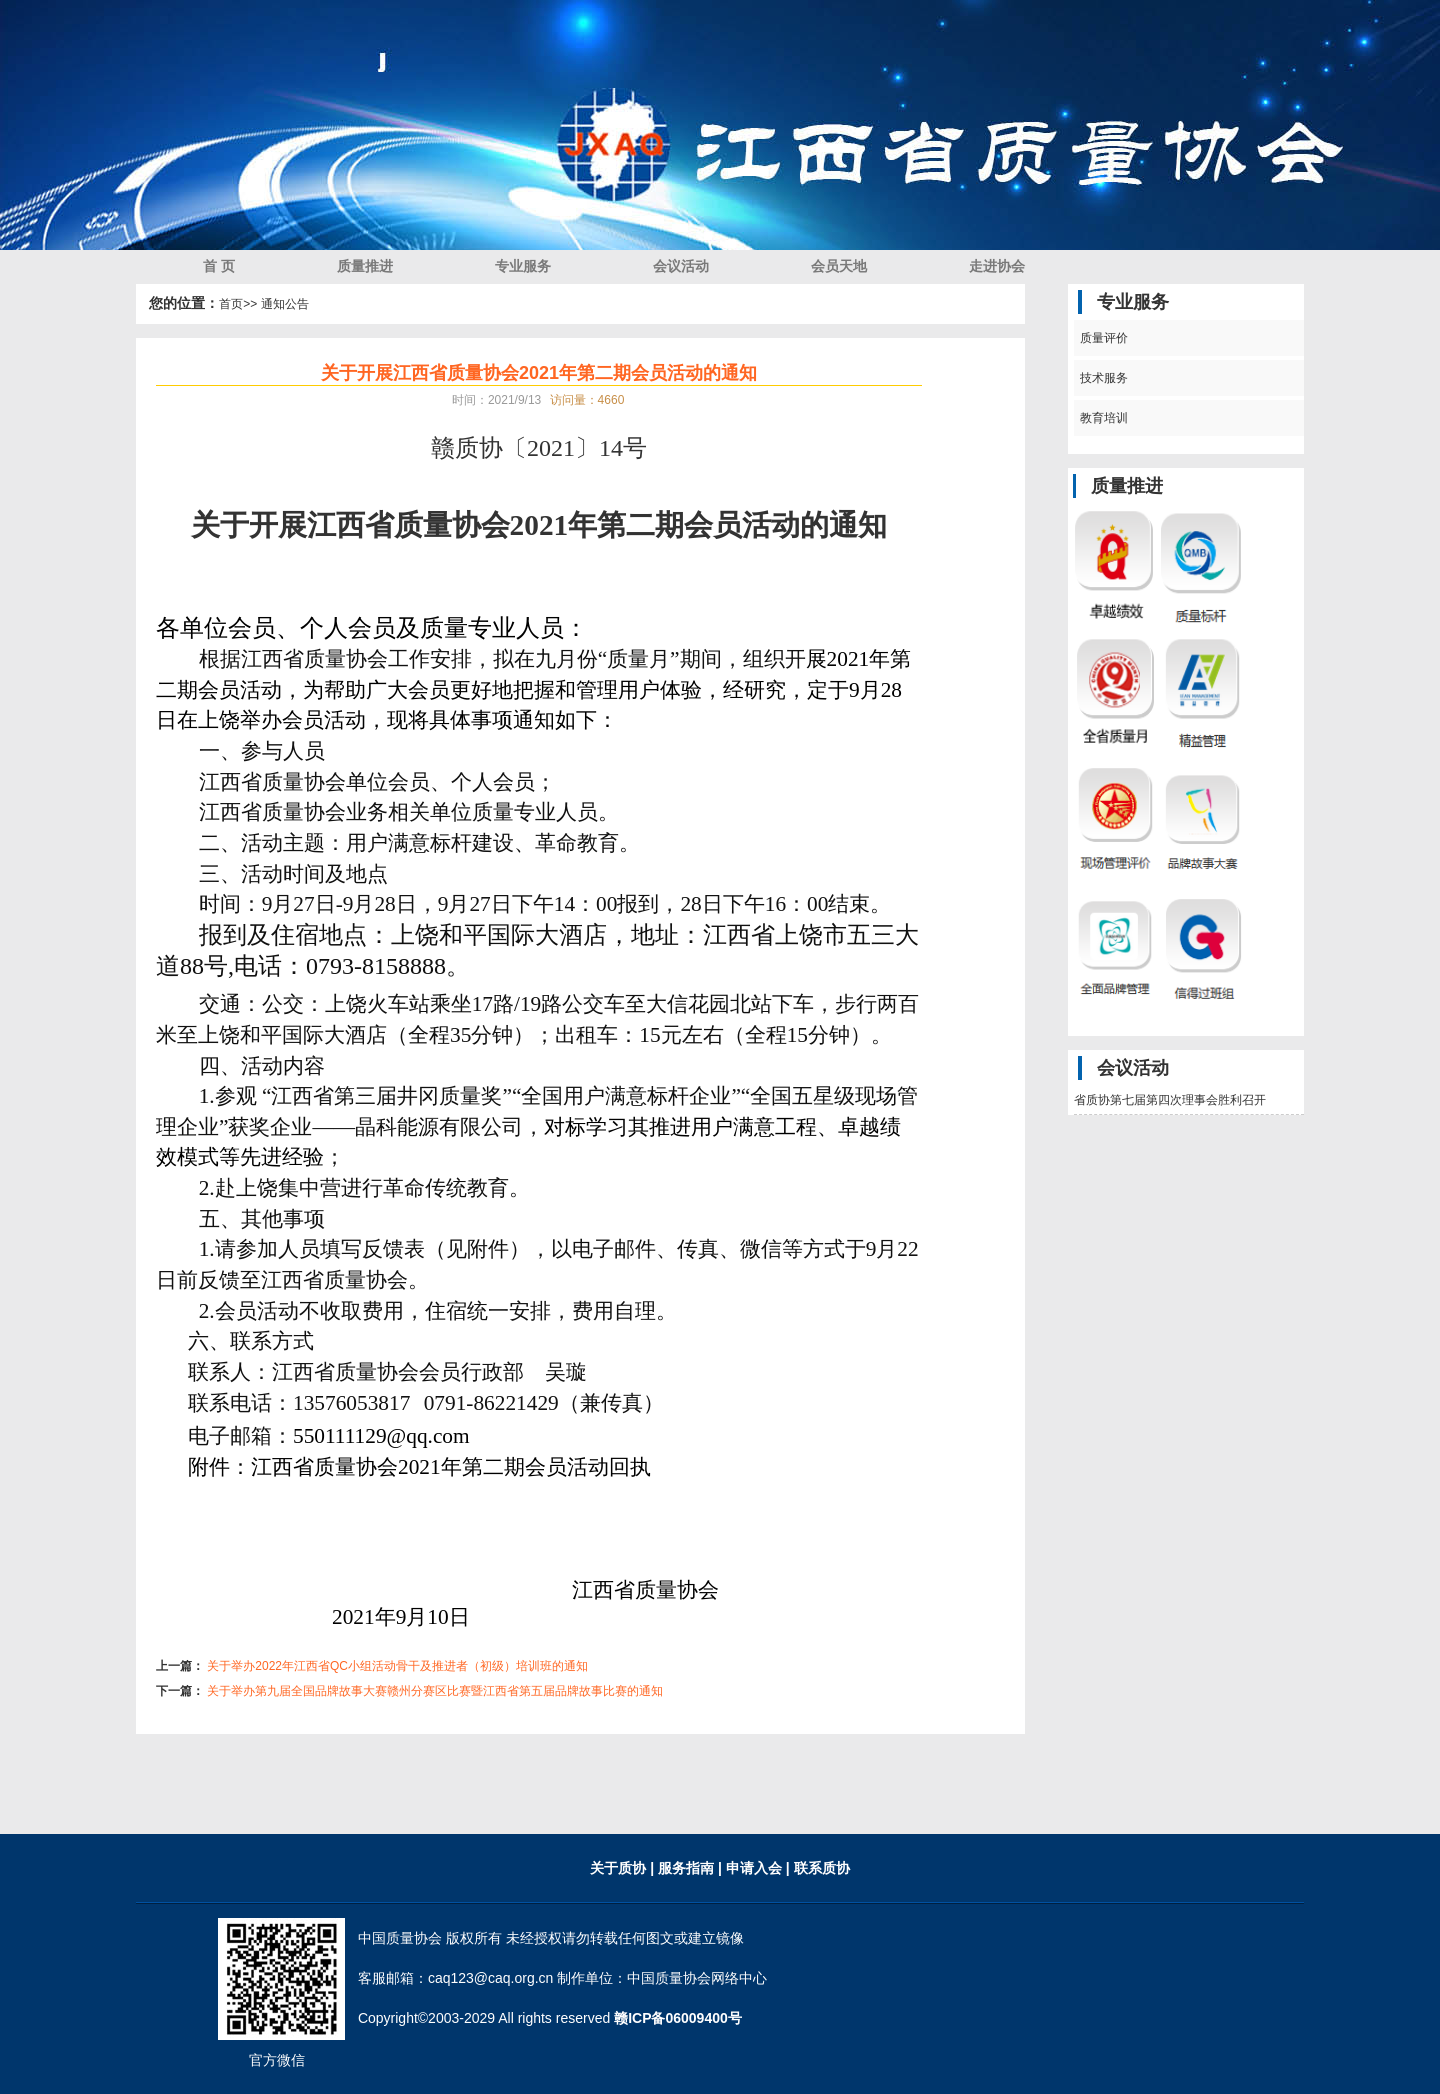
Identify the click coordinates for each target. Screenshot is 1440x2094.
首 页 (219, 266)
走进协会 (997, 266)
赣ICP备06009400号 (678, 2018)
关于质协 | (622, 1868)
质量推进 (365, 266)
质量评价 (1101, 338)
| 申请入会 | (754, 1868)
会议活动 (681, 266)
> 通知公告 (279, 304)
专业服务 (523, 266)
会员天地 (839, 266)
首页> (234, 304)
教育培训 (1101, 418)
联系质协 (820, 1868)
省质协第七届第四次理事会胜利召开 (1170, 1100)
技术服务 (1101, 378)
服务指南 (688, 1868)
